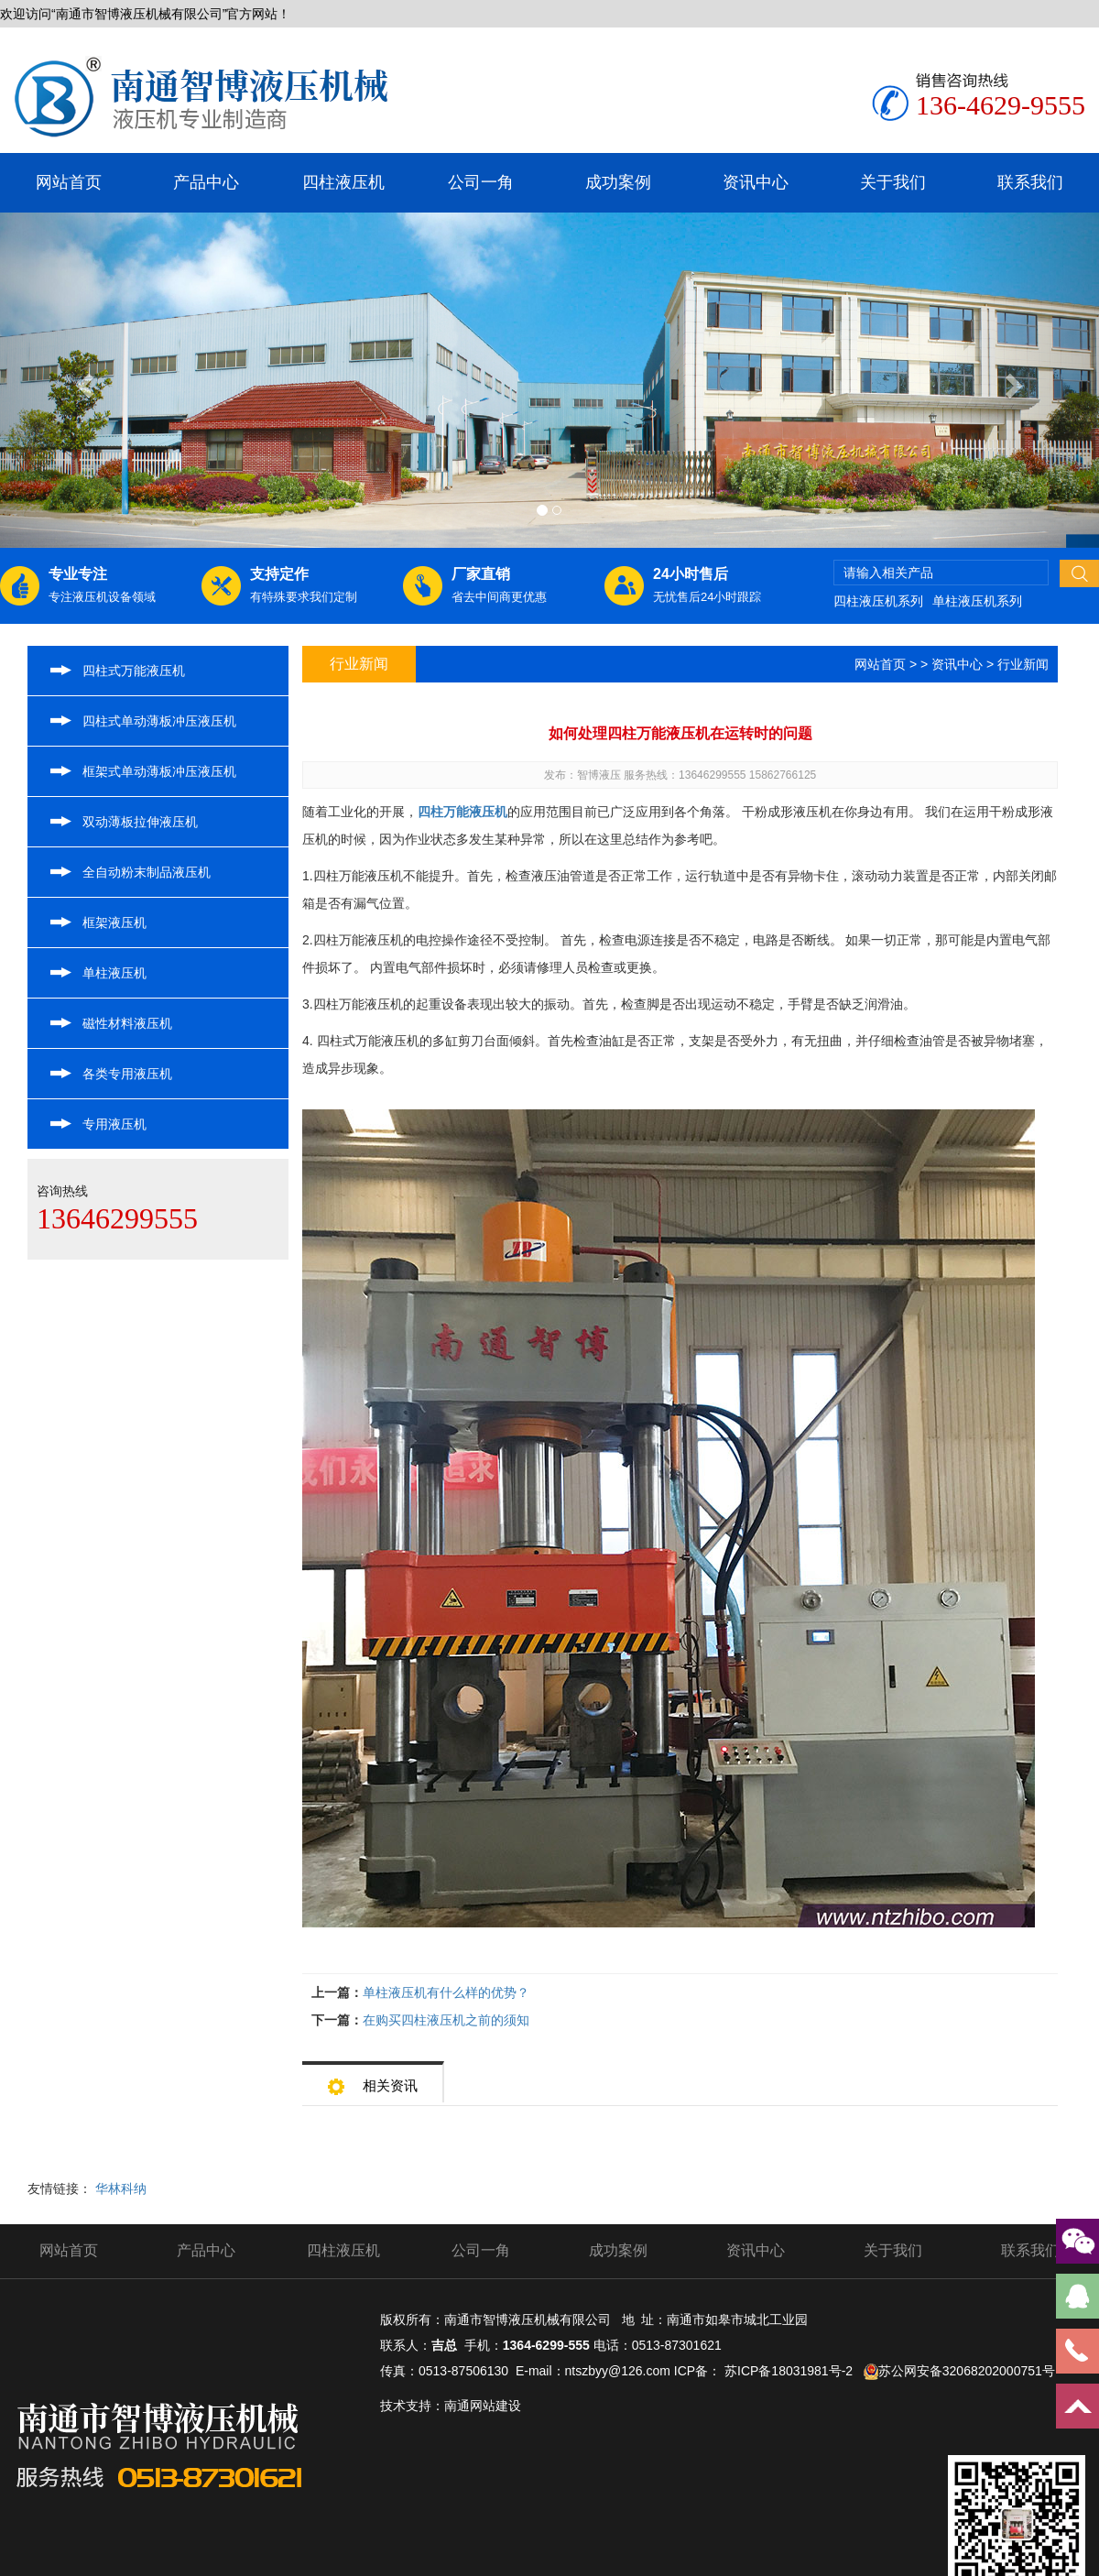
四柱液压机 (343, 182)
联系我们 (1030, 182)
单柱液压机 (114, 973)
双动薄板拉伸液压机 (140, 821)
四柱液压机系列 (878, 601)
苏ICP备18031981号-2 (788, 2370)
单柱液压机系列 (977, 601)
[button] (82, 380)
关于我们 (893, 182)
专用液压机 (114, 1124)
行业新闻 (1023, 664)
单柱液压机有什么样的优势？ (446, 1992)
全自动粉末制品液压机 (146, 872)
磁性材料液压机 (127, 1023)
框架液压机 (114, 922)
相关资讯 (373, 2080)
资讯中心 (756, 182)
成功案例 (618, 182)
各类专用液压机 (127, 1073)
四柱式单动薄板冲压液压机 (159, 721)
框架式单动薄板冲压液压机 (159, 771)
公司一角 (481, 182)
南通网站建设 (482, 2405)
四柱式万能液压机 (133, 670)
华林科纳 (121, 2188)
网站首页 (69, 182)
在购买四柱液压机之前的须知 (446, 2020)
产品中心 (206, 182)
